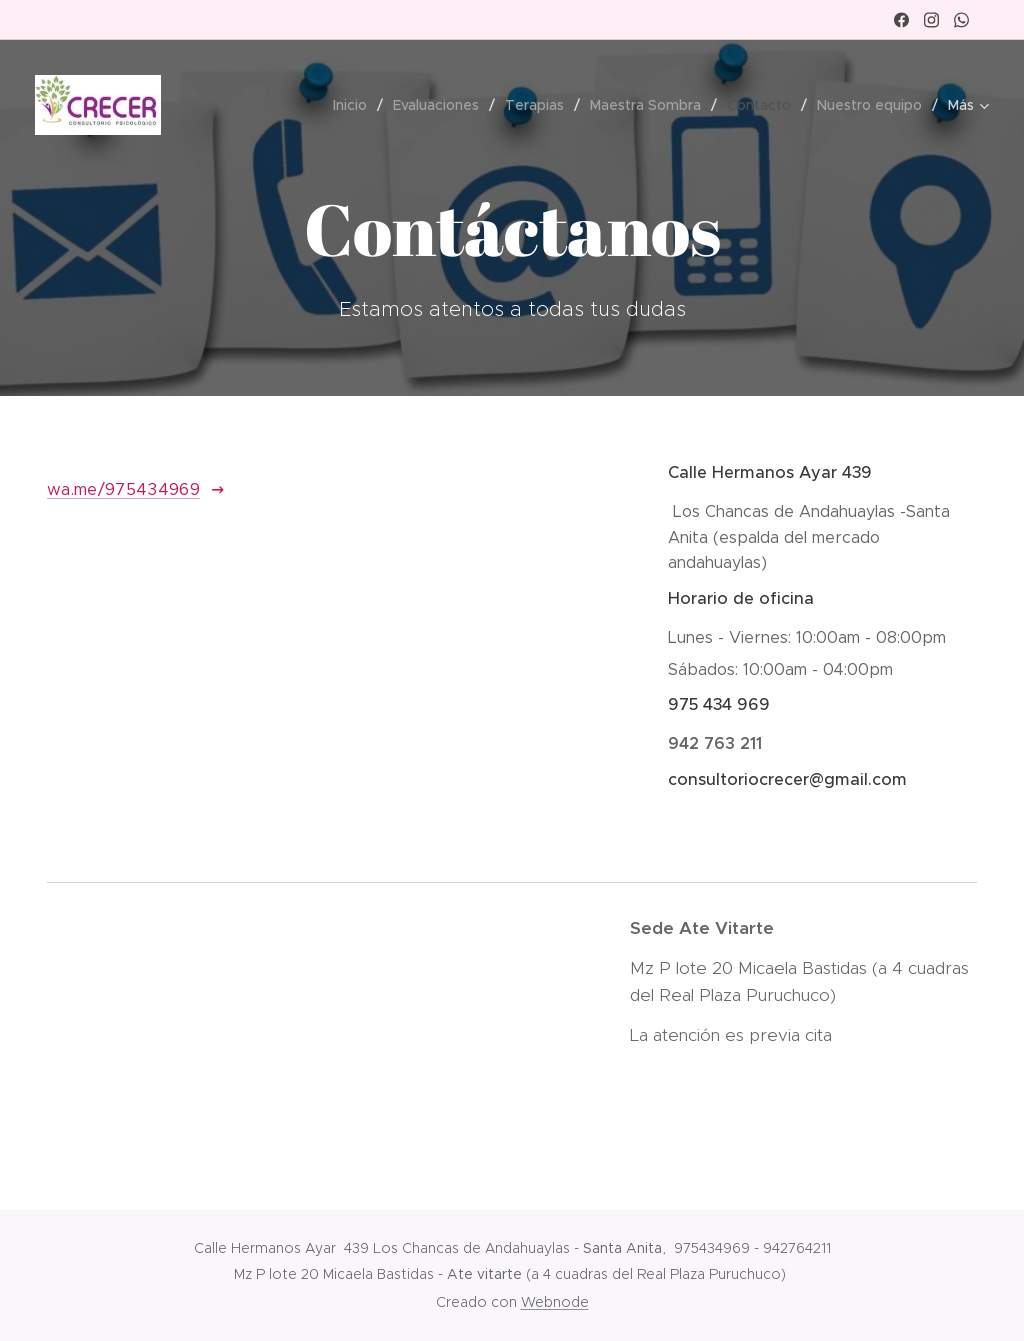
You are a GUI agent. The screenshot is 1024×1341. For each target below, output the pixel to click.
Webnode (555, 1302)
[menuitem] (355, 105)
